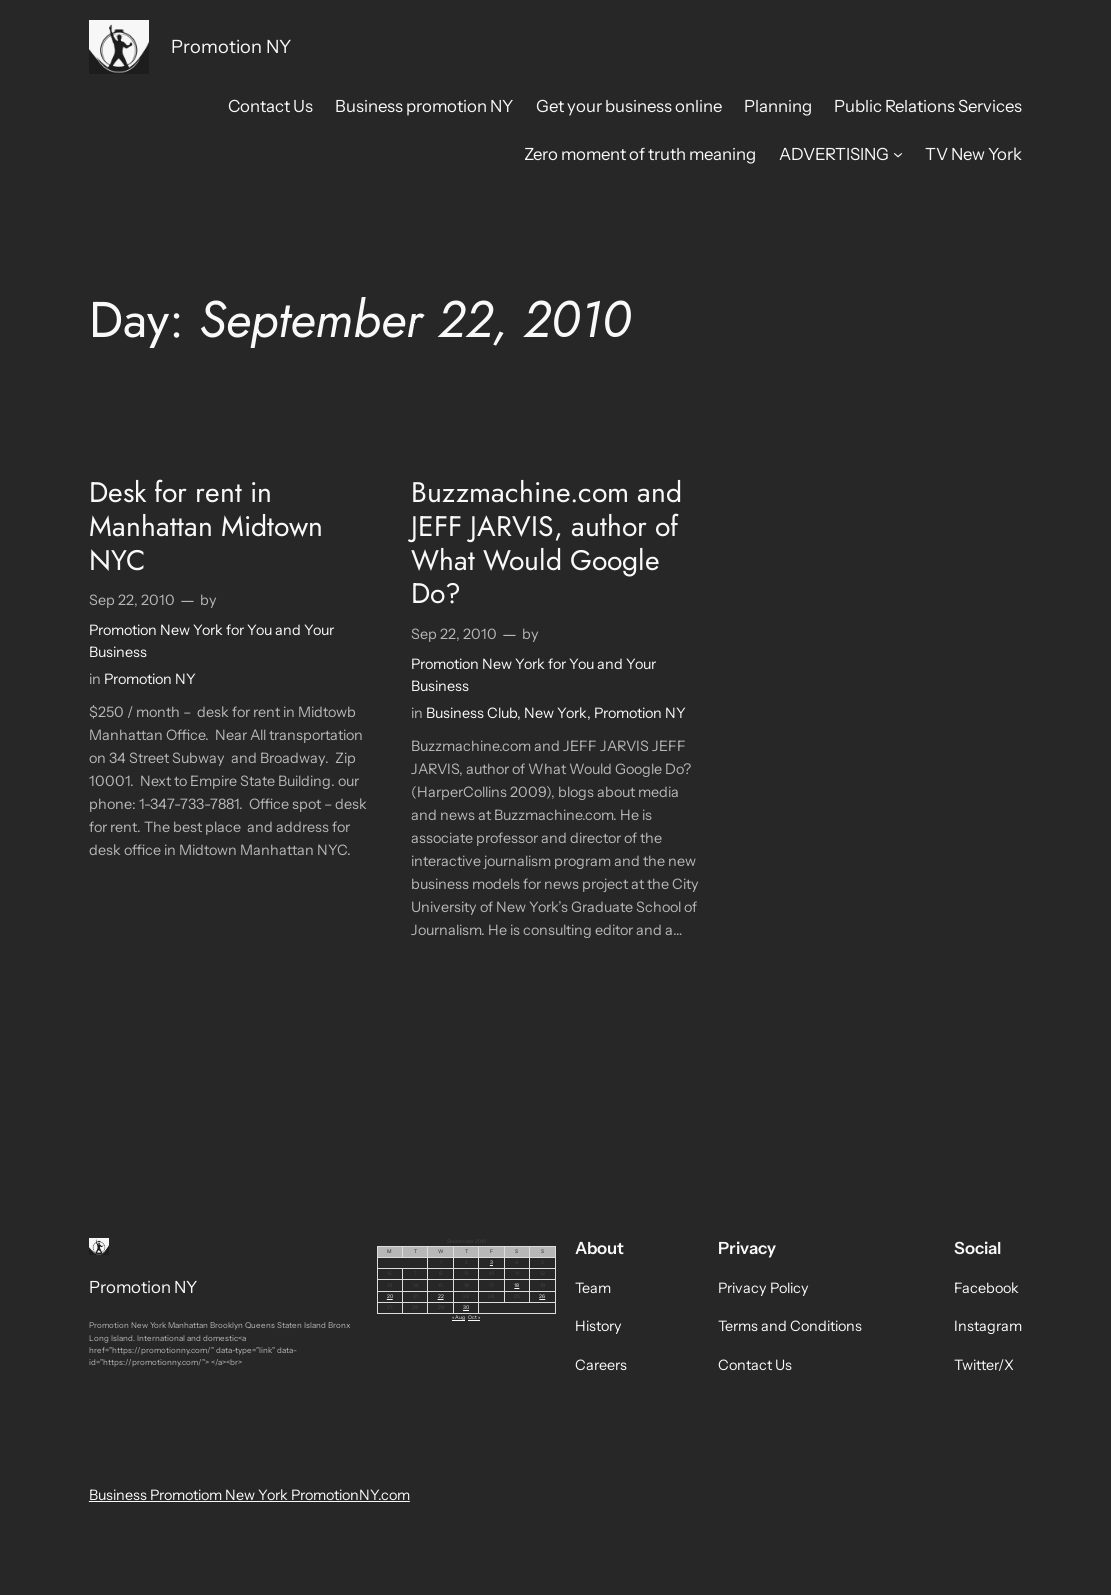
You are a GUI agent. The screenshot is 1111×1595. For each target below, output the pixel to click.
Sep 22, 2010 (132, 600)
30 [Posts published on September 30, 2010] (466, 1307)
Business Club (471, 713)
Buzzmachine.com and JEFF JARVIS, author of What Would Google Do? (546, 544)
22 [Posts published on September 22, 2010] (441, 1296)
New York (555, 713)
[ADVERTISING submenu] (898, 154)
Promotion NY (231, 46)
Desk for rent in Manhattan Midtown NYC (206, 527)
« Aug (458, 1317)
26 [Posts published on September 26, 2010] (542, 1296)
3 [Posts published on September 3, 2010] (491, 1262)
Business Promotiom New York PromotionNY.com (249, 1495)
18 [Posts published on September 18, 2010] (516, 1285)
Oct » (474, 1317)
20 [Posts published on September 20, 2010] (390, 1296)
